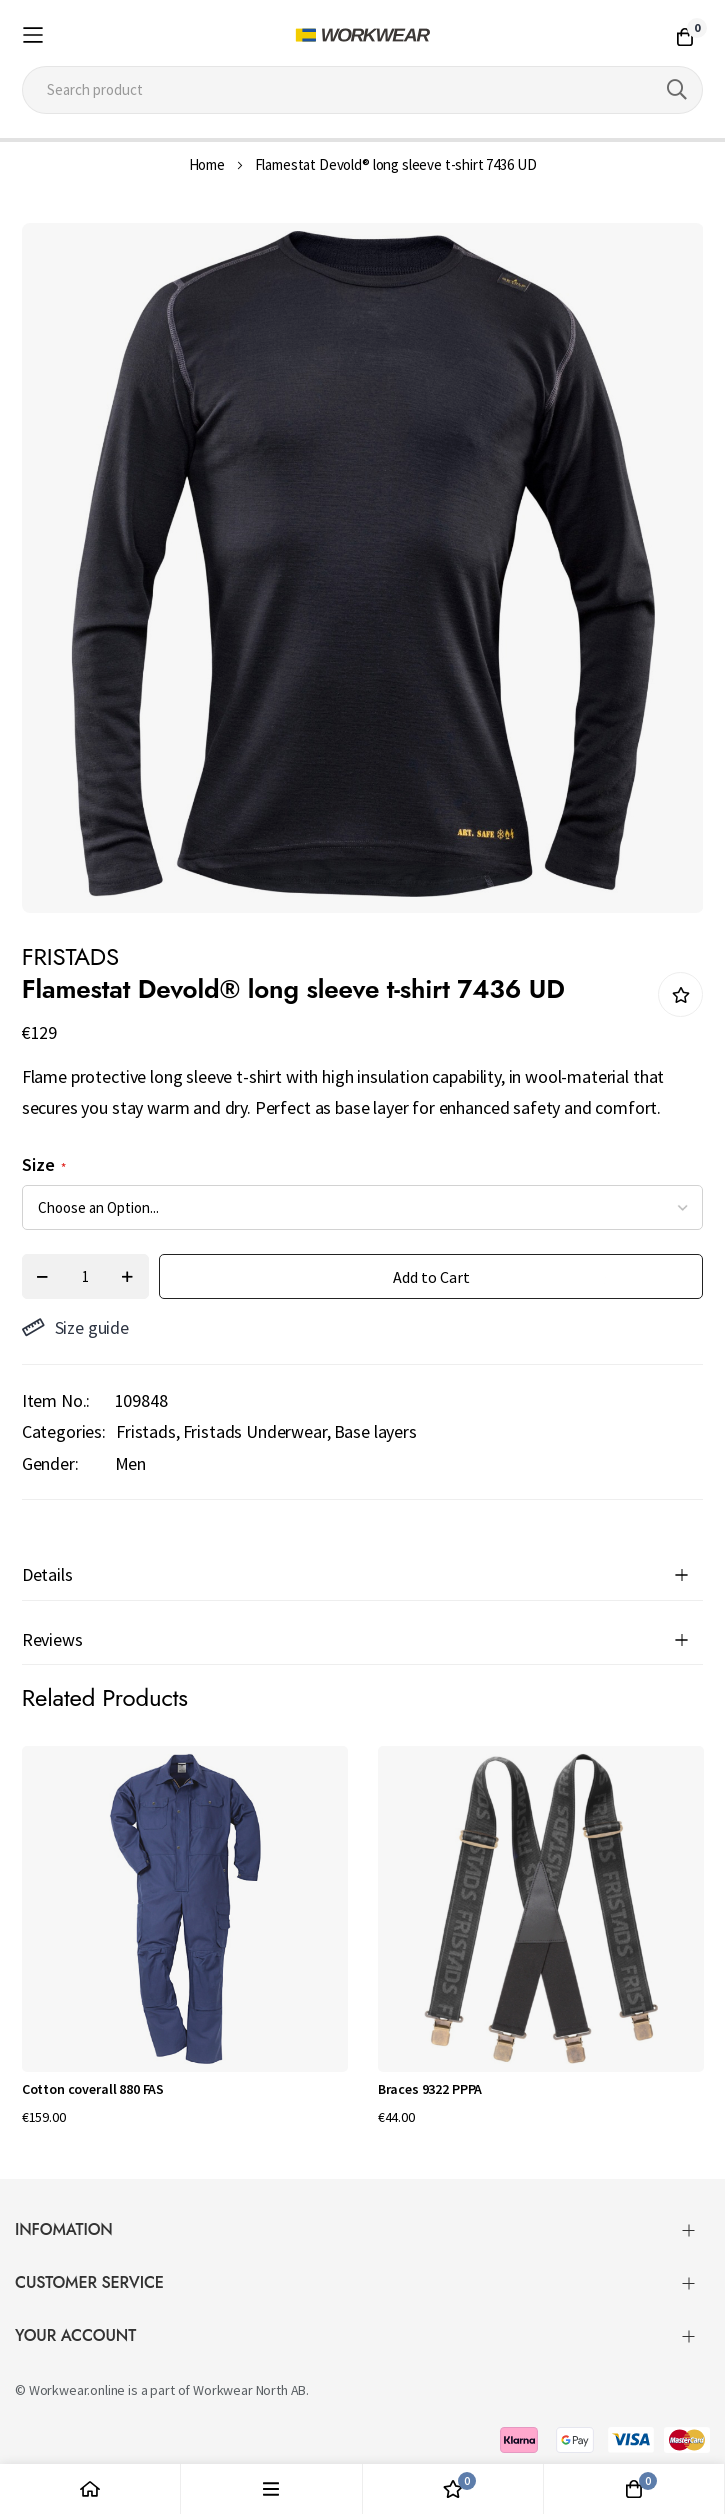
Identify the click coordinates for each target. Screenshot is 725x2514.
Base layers (375, 1431)
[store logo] (363, 35)
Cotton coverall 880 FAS (93, 2089)
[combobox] (363, 90)
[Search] (677, 90)
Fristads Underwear (255, 1431)
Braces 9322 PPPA (430, 2089)
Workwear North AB (249, 2390)
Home (207, 164)
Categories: (64, 1431)
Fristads (146, 1431)
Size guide (75, 1327)
